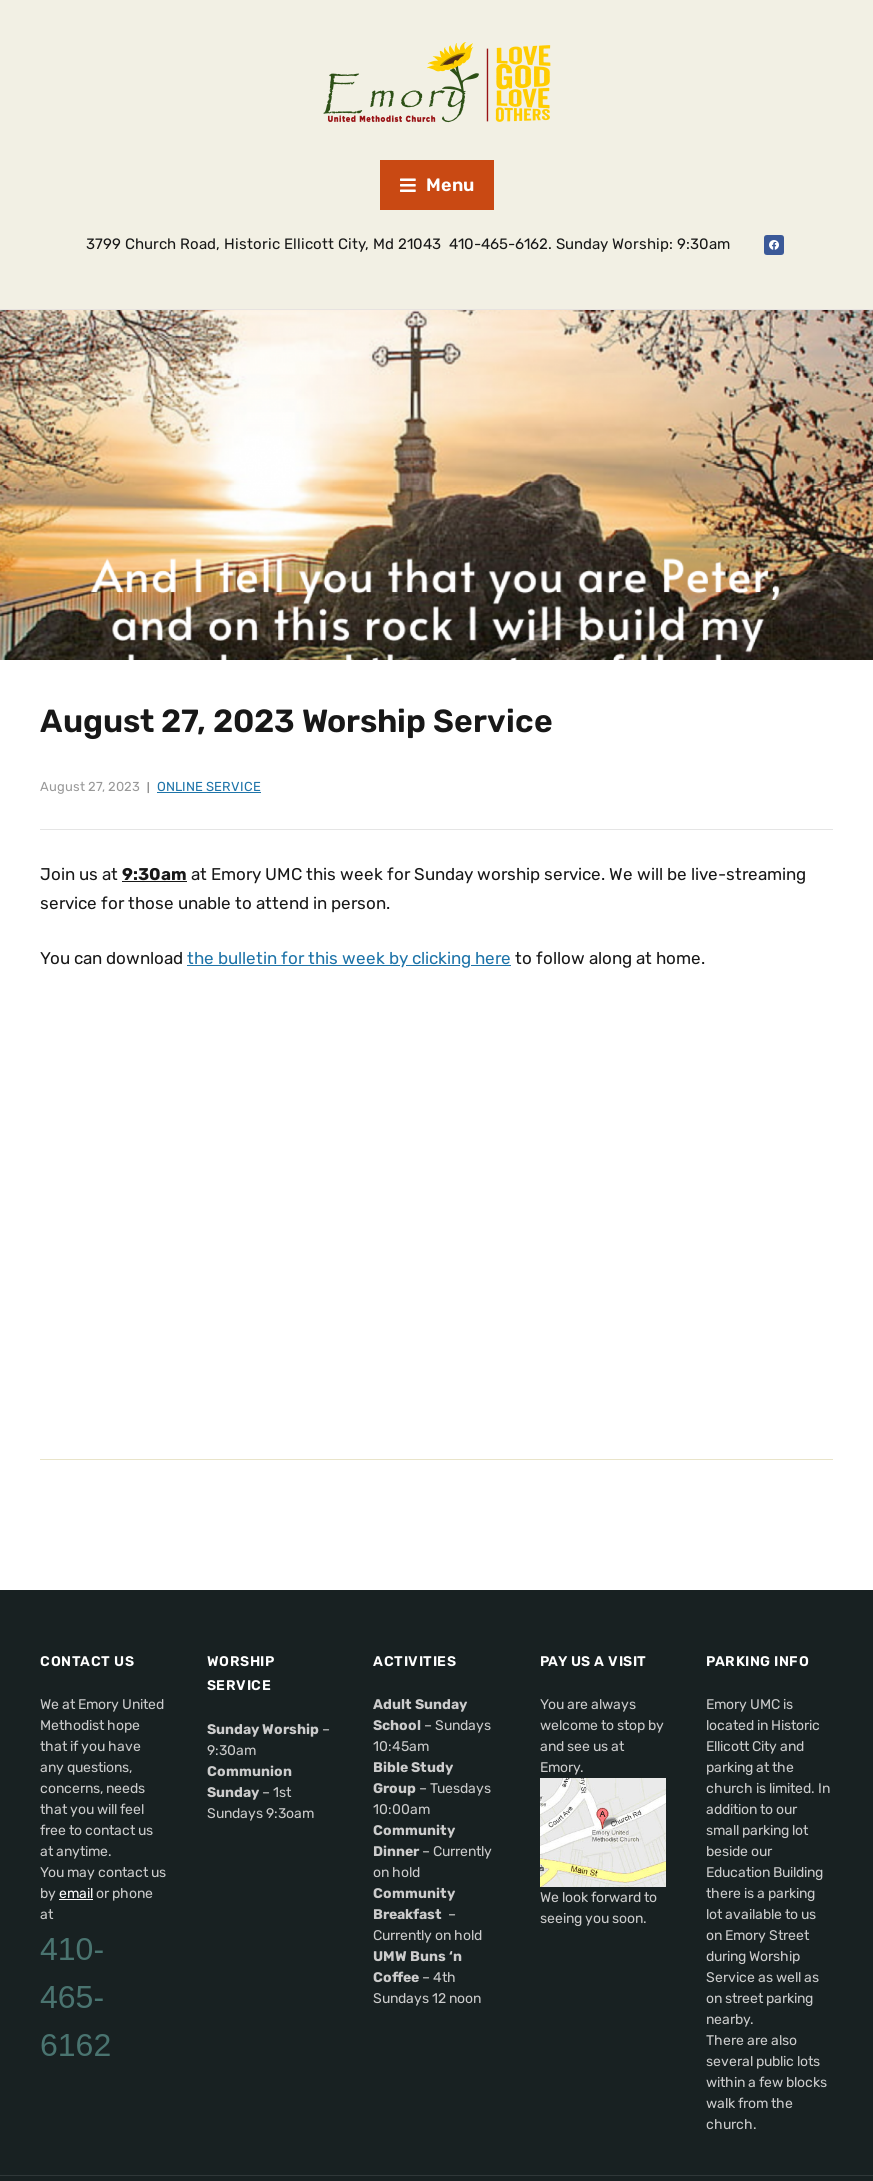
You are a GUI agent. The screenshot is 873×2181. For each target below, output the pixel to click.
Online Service (209, 786)
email (76, 1893)
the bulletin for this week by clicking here (349, 958)
